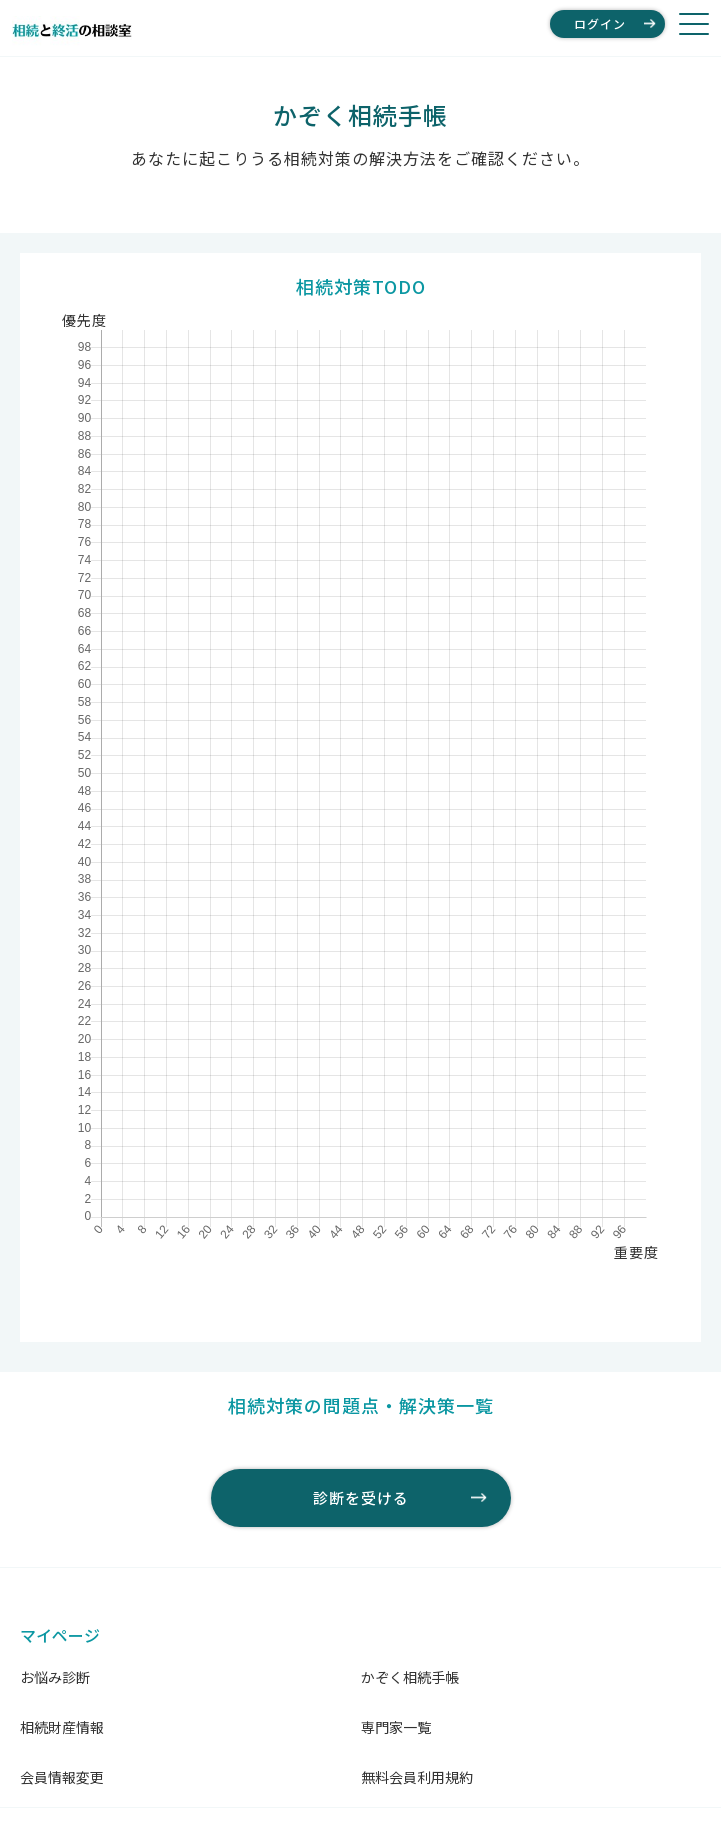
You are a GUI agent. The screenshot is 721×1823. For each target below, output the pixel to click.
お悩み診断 (55, 1677)
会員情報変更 (62, 1777)
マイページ (60, 1635)
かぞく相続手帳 (410, 1677)
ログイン (600, 23)
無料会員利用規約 (417, 1777)
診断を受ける (361, 1497)
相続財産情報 (62, 1727)
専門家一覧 (396, 1727)
